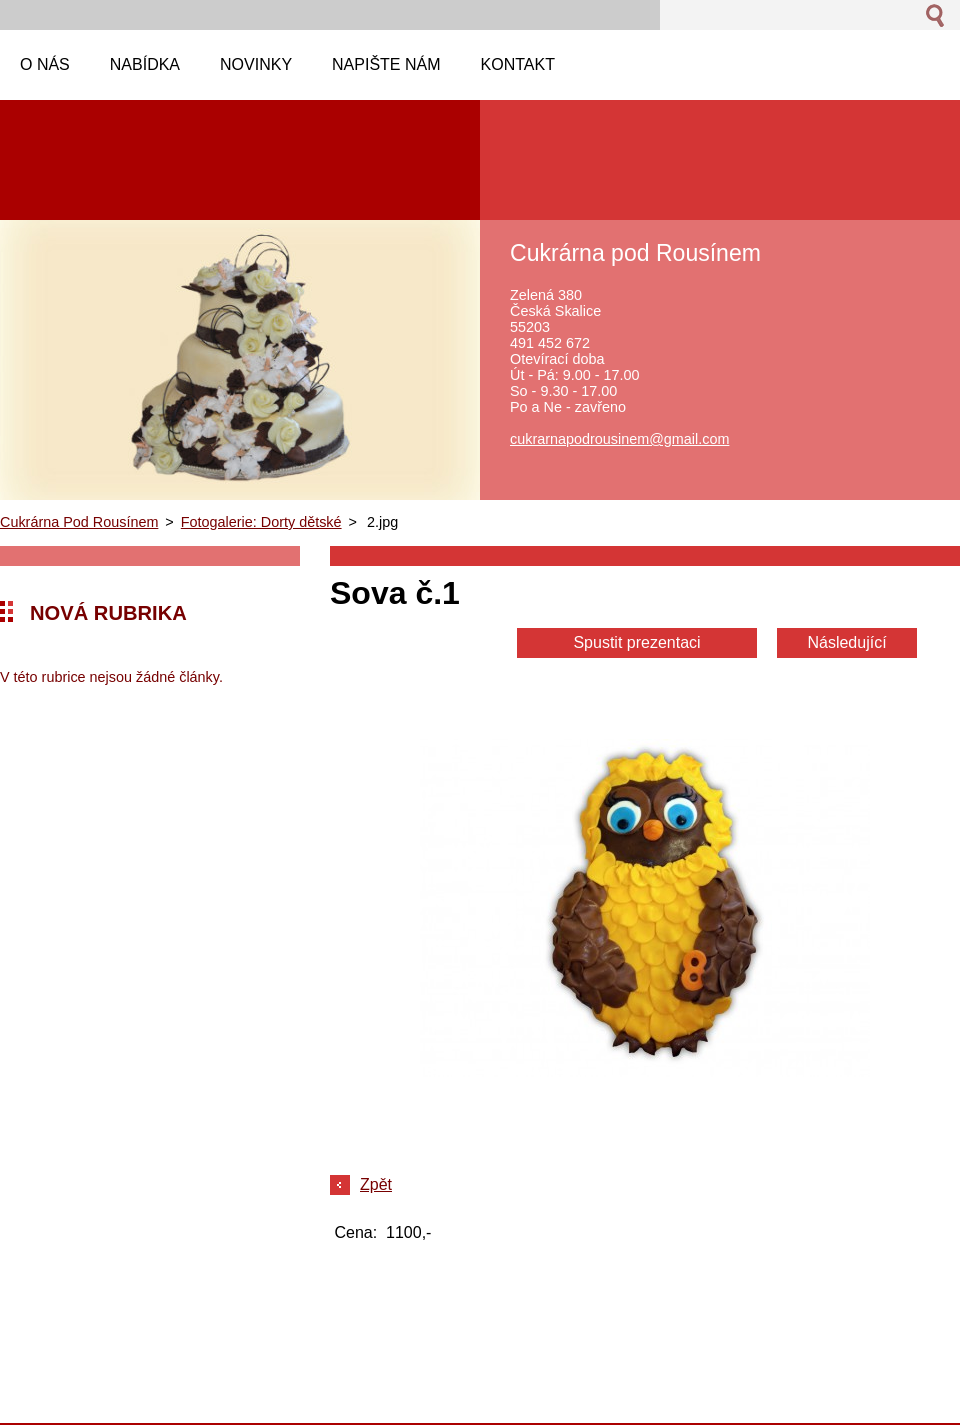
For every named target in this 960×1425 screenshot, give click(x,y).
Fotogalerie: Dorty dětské (261, 522)
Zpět (376, 1184)
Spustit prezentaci (636, 642)
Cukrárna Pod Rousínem (79, 522)
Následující (846, 642)
